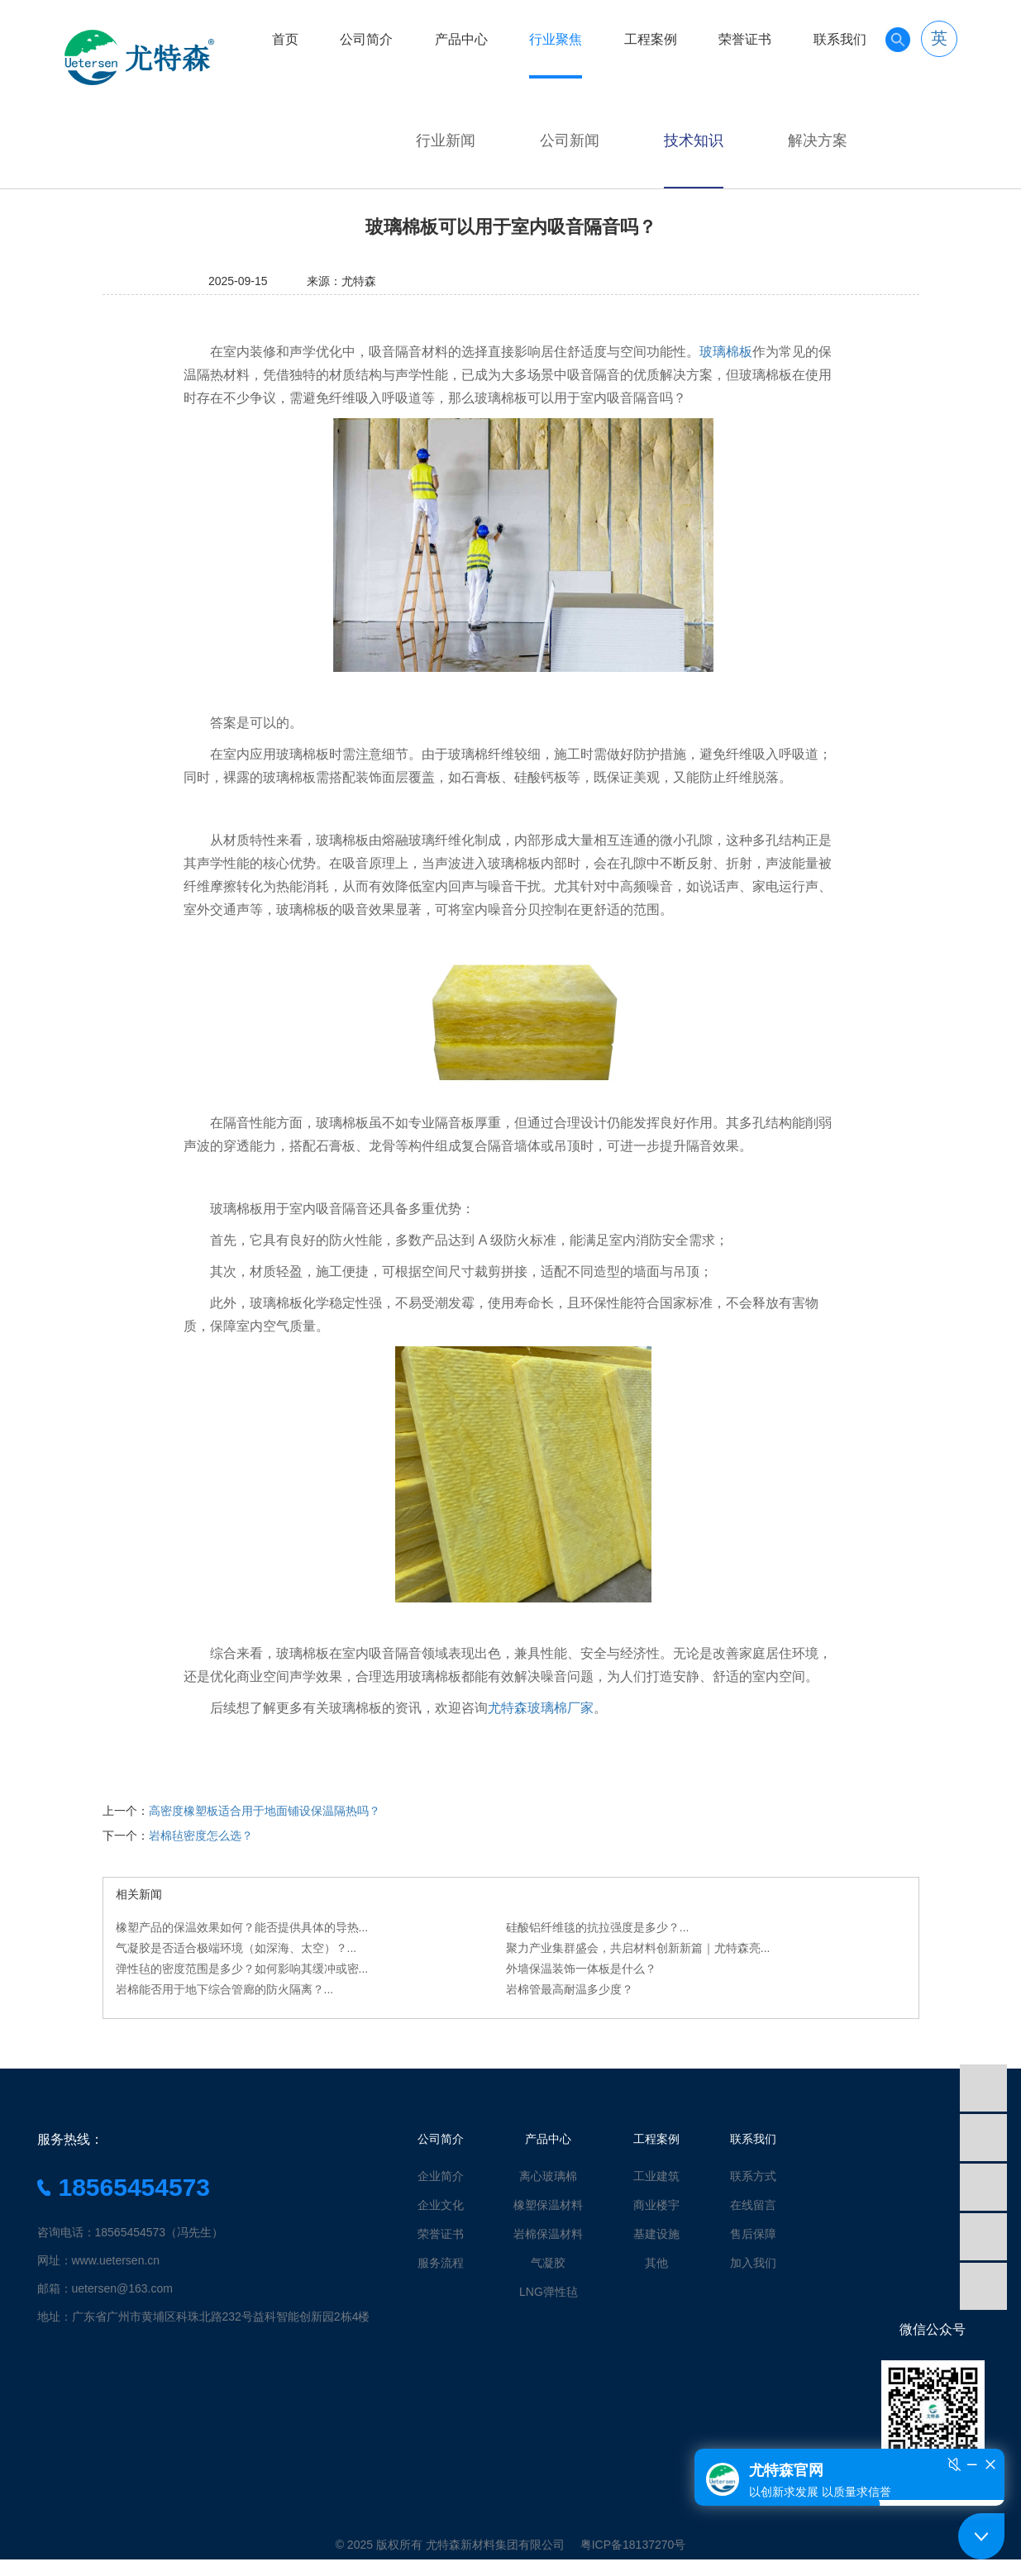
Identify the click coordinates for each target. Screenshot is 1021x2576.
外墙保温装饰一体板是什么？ (581, 1968)
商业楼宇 (656, 2205)
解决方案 (817, 140)
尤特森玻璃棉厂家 (541, 1708)
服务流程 (440, 2262)
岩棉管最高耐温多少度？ (569, 1989)
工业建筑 (656, 2176)
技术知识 (693, 140)
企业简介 (440, 2176)
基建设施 (656, 2233)
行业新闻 (445, 140)
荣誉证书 (744, 39)
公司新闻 (569, 140)
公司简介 (366, 39)
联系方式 (753, 2176)
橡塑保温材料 (548, 2205)
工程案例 (650, 39)
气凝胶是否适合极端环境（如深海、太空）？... (236, 1948)
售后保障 (753, 2233)
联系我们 (839, 39)
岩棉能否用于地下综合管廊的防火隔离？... (225, 1989)
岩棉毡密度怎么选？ (201, 1835)
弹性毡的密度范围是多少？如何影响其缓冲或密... (242, 1968)
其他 (656, 2262)
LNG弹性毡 (548, 2291)
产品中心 (461, 39)
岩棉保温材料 (548, 2233)
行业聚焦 (555, 39)
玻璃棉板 (725, 352)
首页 (285, 39)
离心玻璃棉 (548, 2176)
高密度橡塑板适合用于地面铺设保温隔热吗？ (264, 1810)
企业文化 (440, 2205)
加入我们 (753, 2262)
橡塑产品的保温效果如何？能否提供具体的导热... (242, 1927)
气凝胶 (548, 2262)
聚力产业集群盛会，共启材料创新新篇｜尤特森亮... (638, 1948)
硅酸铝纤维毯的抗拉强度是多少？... (597, 1927)
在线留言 (753, 2205)
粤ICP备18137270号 (633, 2544)
